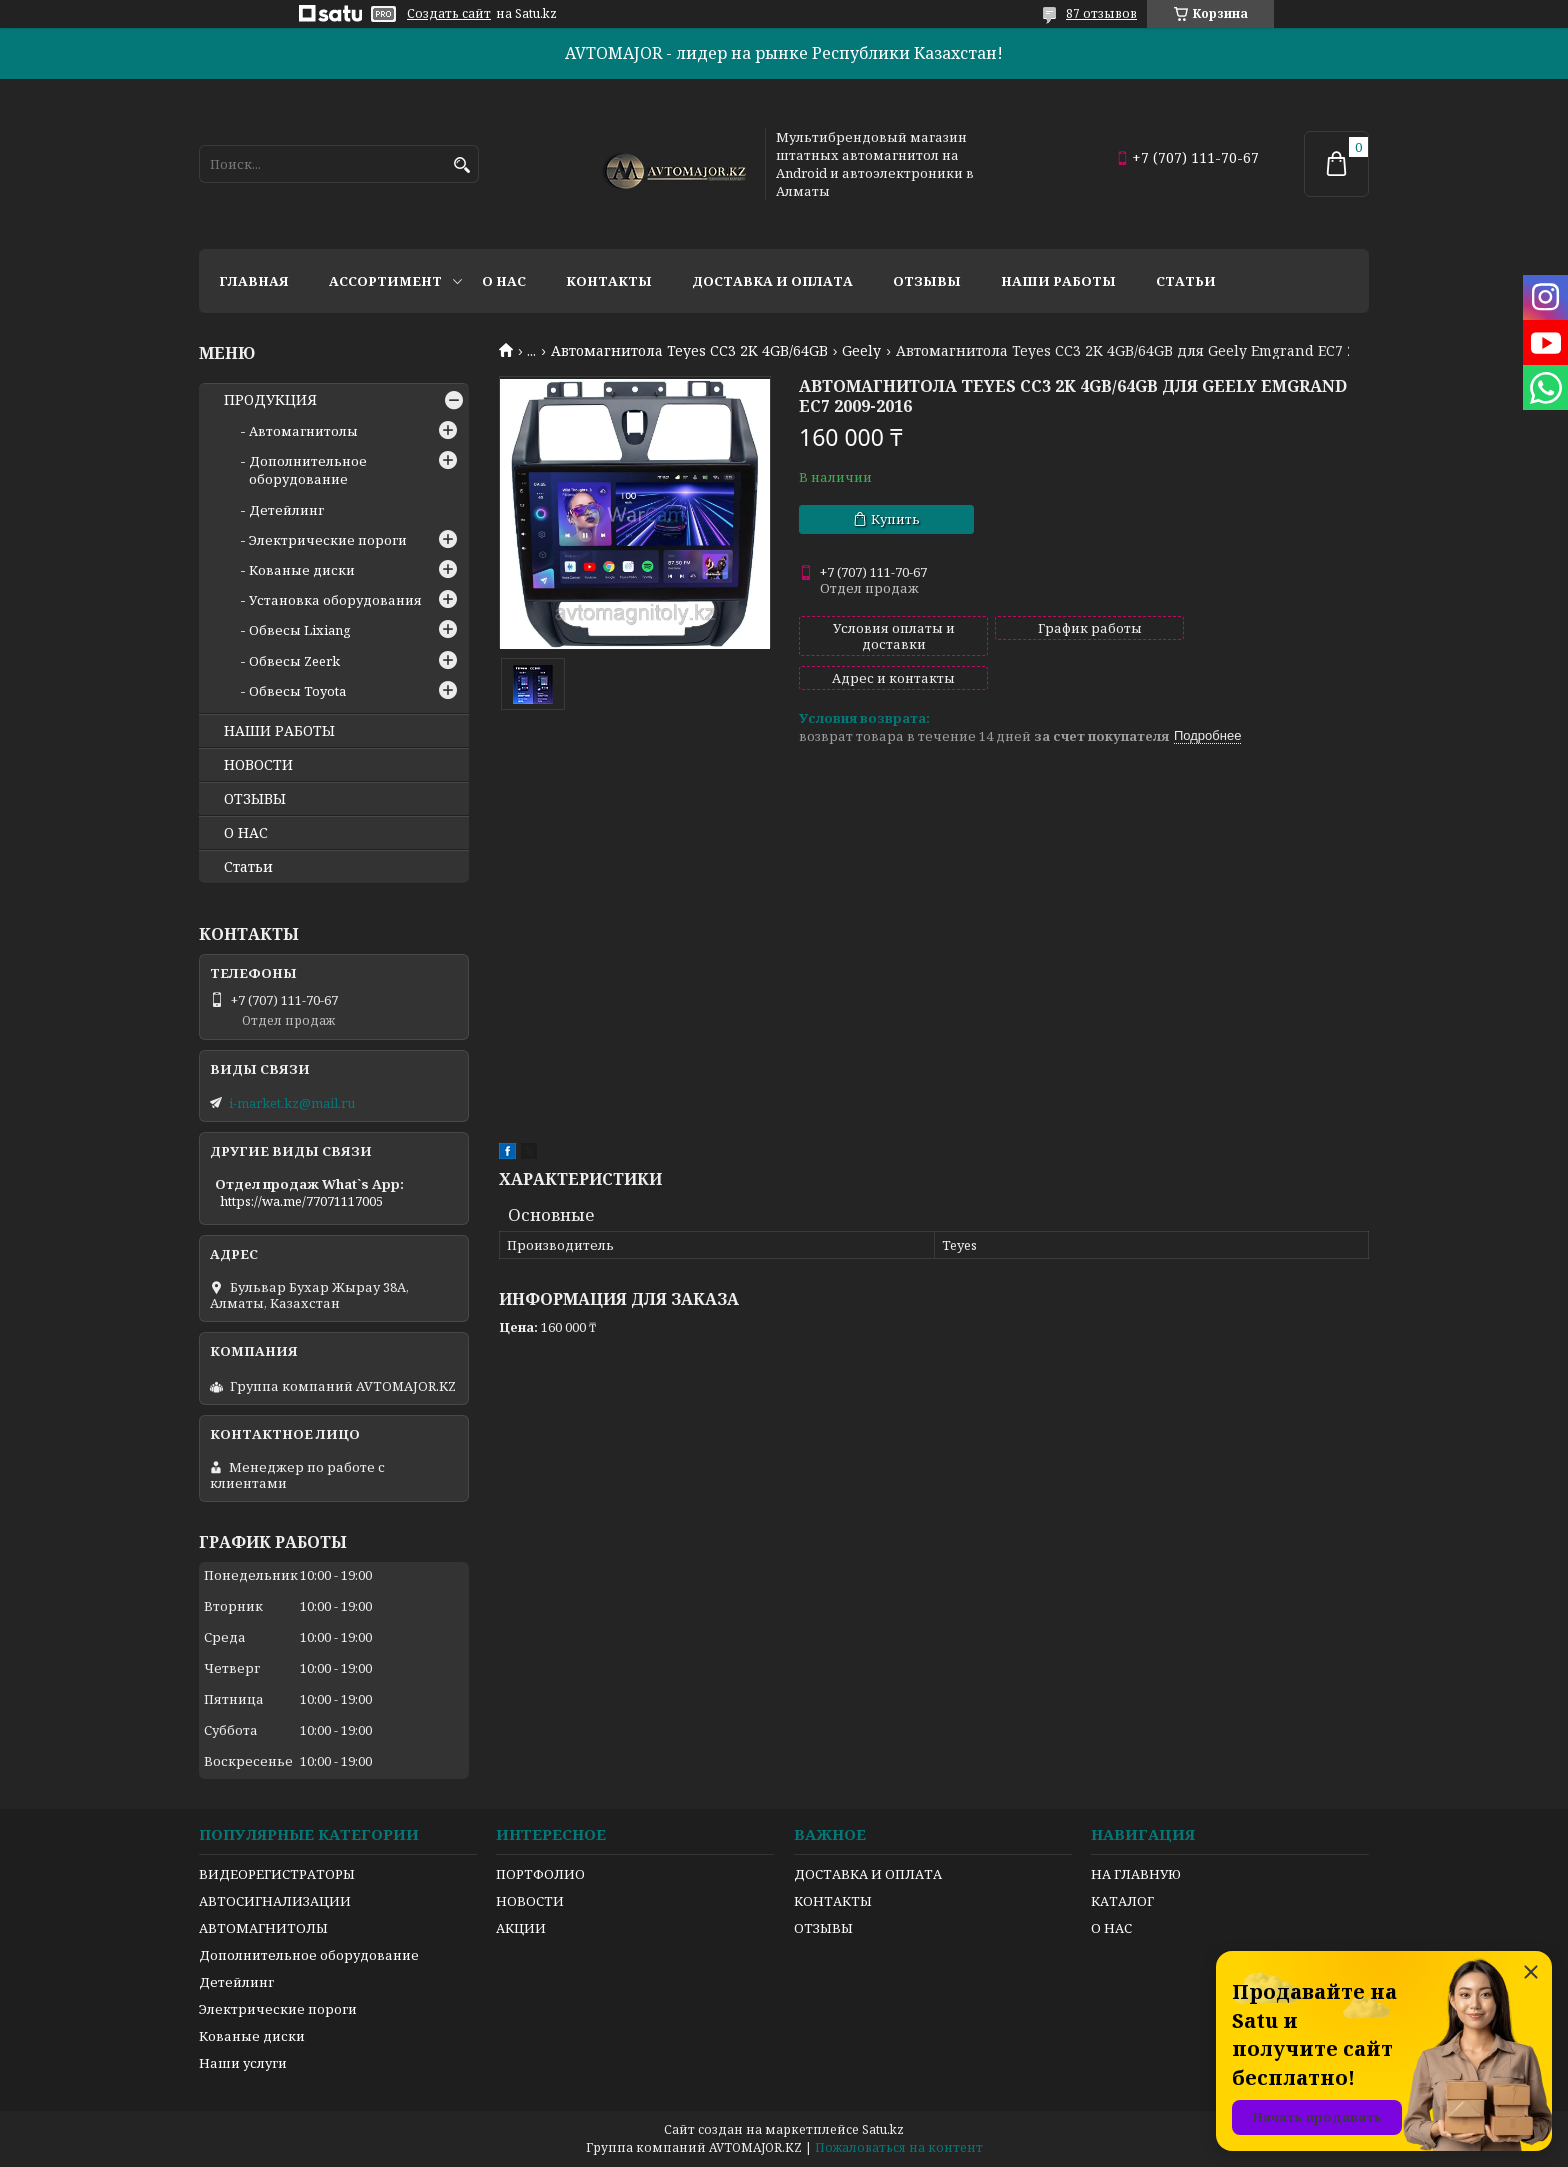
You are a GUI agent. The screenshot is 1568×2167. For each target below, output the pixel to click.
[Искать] (461, 165)
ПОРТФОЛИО (540, 1874)
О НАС (246, 833)
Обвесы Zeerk (294, 661)
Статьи (1186, 281)
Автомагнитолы (303, 431)
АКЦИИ (521, 1928)
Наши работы (1058, 281)
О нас (504, 281)
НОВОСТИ (258, 765)
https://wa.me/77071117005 (301, 1201)
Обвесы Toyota (297, 691)
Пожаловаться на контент (899, 2147)
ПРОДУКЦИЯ (270, 400)
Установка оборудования (335, 600)
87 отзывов (1101, 13)
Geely (861, 351)
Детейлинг (286, 510)
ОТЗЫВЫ (255, 799)
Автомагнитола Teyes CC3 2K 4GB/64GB (689, 351)
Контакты (609, 281)
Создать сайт (449, 14)
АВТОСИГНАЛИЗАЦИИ (275, 1901)
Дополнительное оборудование (308, 470)
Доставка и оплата (772, 281)
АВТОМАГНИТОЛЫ (263, 1928)
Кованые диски (302, 570)
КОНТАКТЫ (833, 1901)
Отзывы (927, 281)
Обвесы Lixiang (300, 630)
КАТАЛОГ (1122, 1901)
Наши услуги (243, 2063)
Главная (254, 281)
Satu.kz (883, 2129)
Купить (895, 519)
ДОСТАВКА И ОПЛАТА (868, 1874)
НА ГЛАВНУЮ (1136, 1874)
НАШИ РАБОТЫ (279, 731)
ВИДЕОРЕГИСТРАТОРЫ (277, 1874)
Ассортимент (385, 281)
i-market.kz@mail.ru (292, 1103)
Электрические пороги (328, 540)
